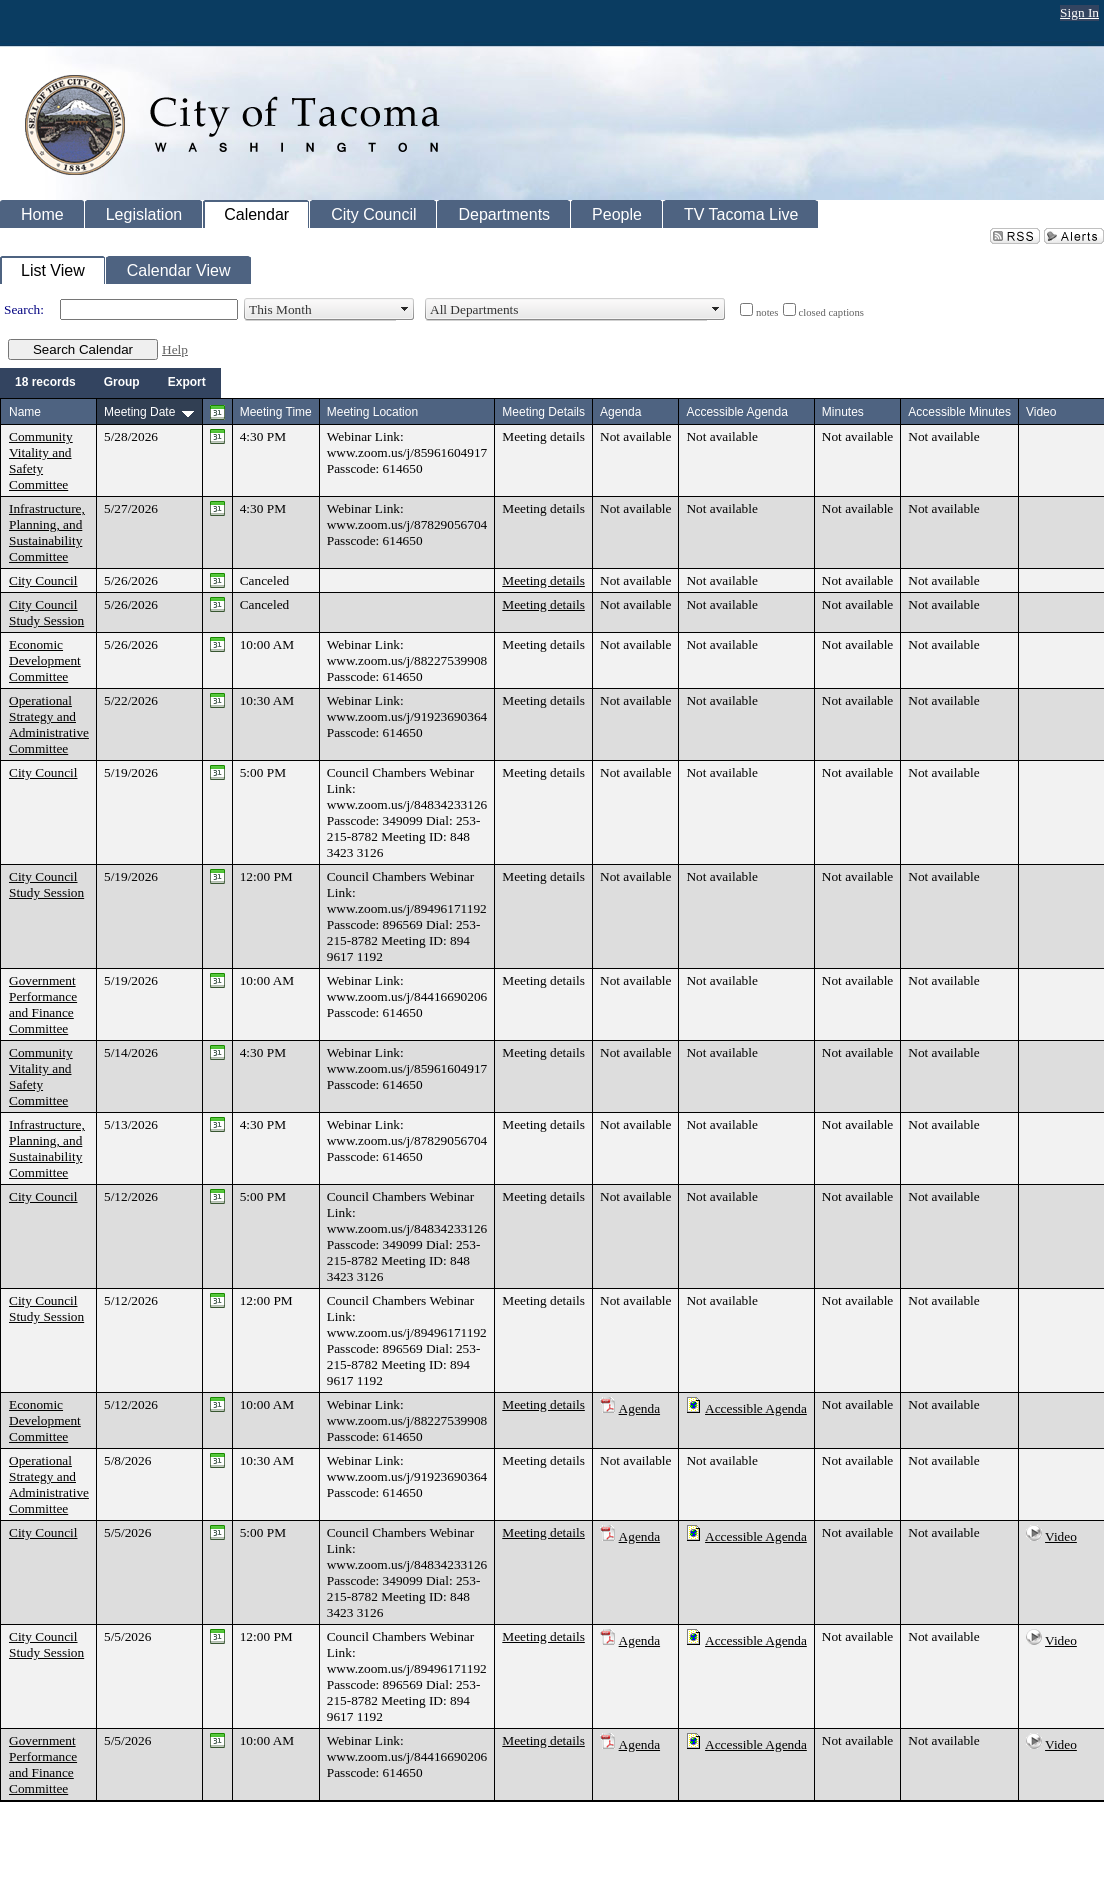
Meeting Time (276, 412)
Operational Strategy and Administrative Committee (49, 724)
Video (1061, 1536)
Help (175, 349)
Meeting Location (372, 412)
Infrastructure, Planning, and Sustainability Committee (47, 532)
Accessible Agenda (756, 1408)
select (405, 310)
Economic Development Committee (45, 660)
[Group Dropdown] (122, 383)
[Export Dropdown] (187, 383)
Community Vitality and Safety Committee (41, 460)
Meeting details (543, 436)
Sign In (1079, 12)
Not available (635, 436)
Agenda (639, 1408)
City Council (43, 580)
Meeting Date (139, 412)
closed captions (831, 312)
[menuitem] (45, 383)
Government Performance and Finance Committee (43, 1004)
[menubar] (110, 383)
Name (25, 412)
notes (767, 312)
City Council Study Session (46, 612)
